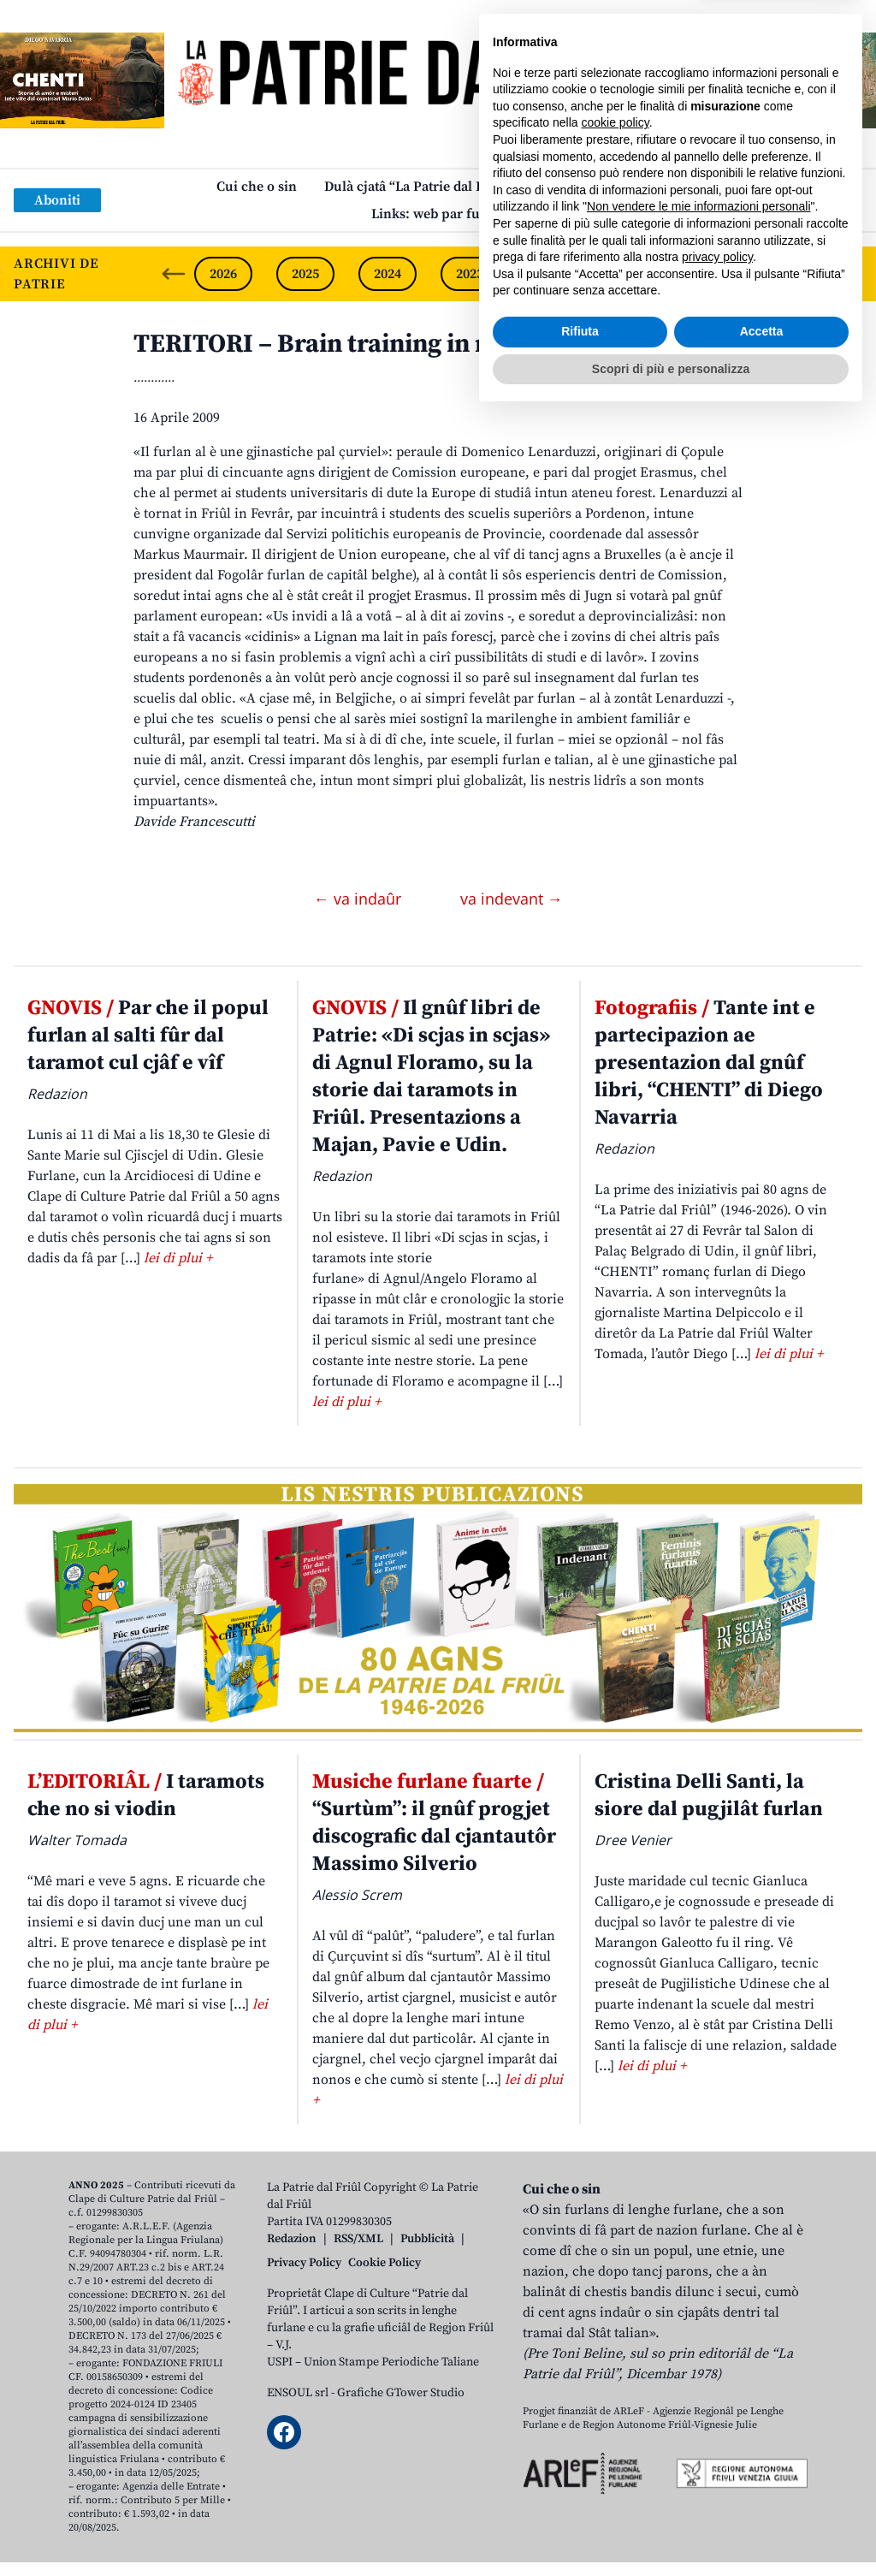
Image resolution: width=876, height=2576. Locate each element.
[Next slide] (848, 274)
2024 (387, 273)
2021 (634, 273)
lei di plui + (178, 1258)
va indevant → (511, 898)
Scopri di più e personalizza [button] (670, 2529)
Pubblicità (427, 2239)
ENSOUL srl (297, 2393)
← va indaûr (359, 898)
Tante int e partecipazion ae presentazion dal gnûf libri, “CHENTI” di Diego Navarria (709, 1063)
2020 (716, 273)
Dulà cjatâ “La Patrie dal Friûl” (418, 186)
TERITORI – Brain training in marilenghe (373, 344)
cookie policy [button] (615, 2283)
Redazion (292, 2239)
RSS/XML (358, 2239)
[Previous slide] (173, 274)
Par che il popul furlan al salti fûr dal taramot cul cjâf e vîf (148, 1035)
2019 (798, 273)
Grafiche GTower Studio (401, 2393)
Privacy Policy (304, 2262)
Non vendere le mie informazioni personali (698, 2367)
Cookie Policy (384, 2262)
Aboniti (57, 200)
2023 (469, 273)
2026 (223, 273)
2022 (551, 273)
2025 (305, 273)
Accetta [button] (762, 2492)
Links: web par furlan (438, 214)
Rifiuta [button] (580, 2492)
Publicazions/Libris (600, 186)
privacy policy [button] (717, 2418)
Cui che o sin (256, 186)
